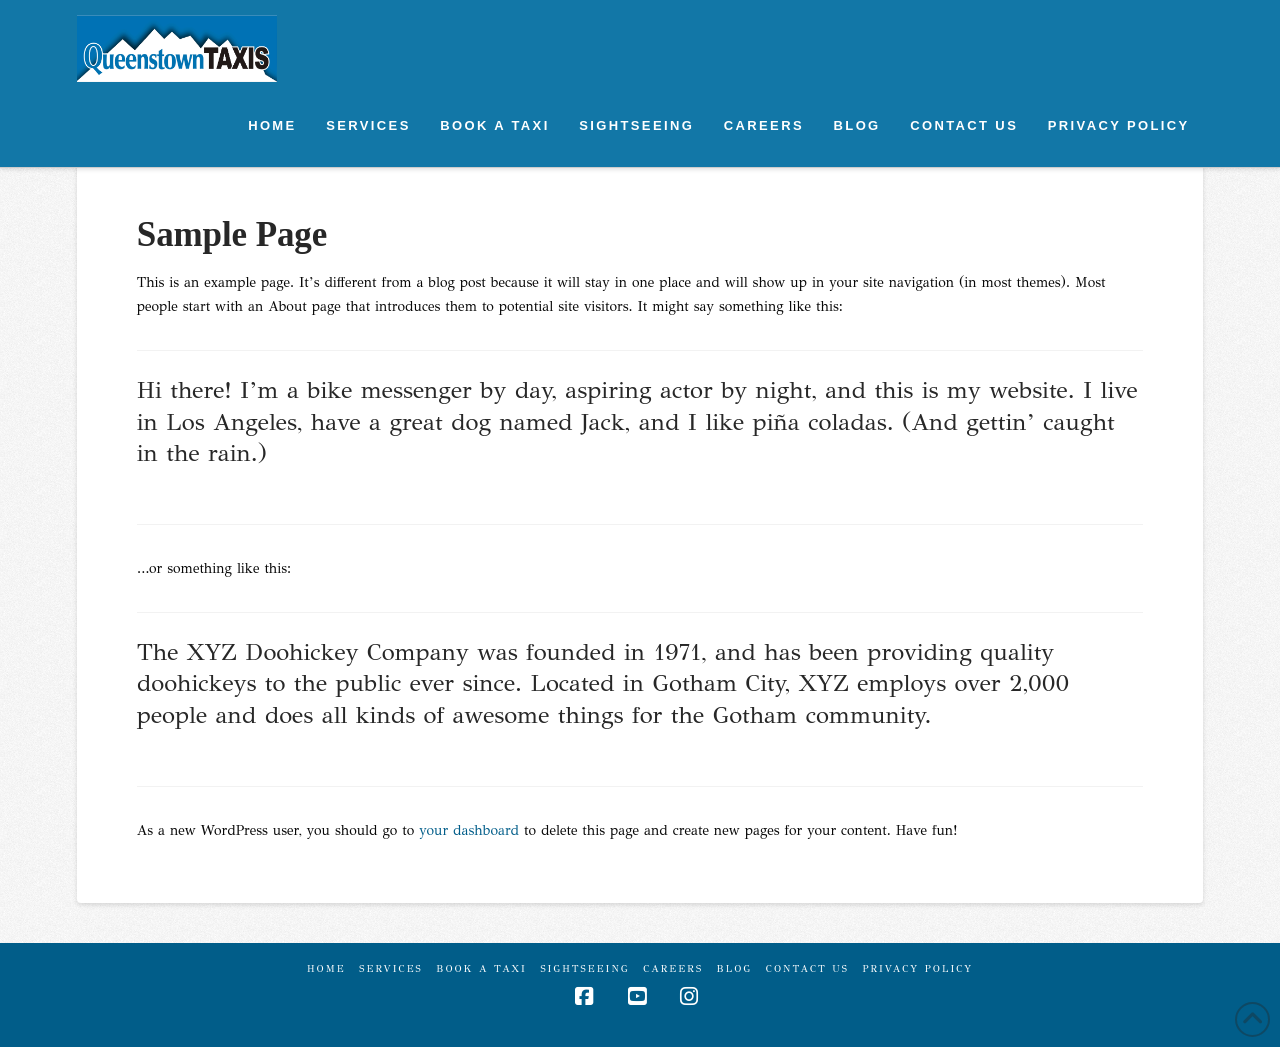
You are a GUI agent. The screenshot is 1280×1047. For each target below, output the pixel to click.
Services (390, 969)
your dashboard (469, 830)
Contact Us (807, 969)
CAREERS (673, 969)
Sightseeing (584, 969)
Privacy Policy (917, 969)
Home (326, 969)
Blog (735, 969)
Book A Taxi (481, 969)
